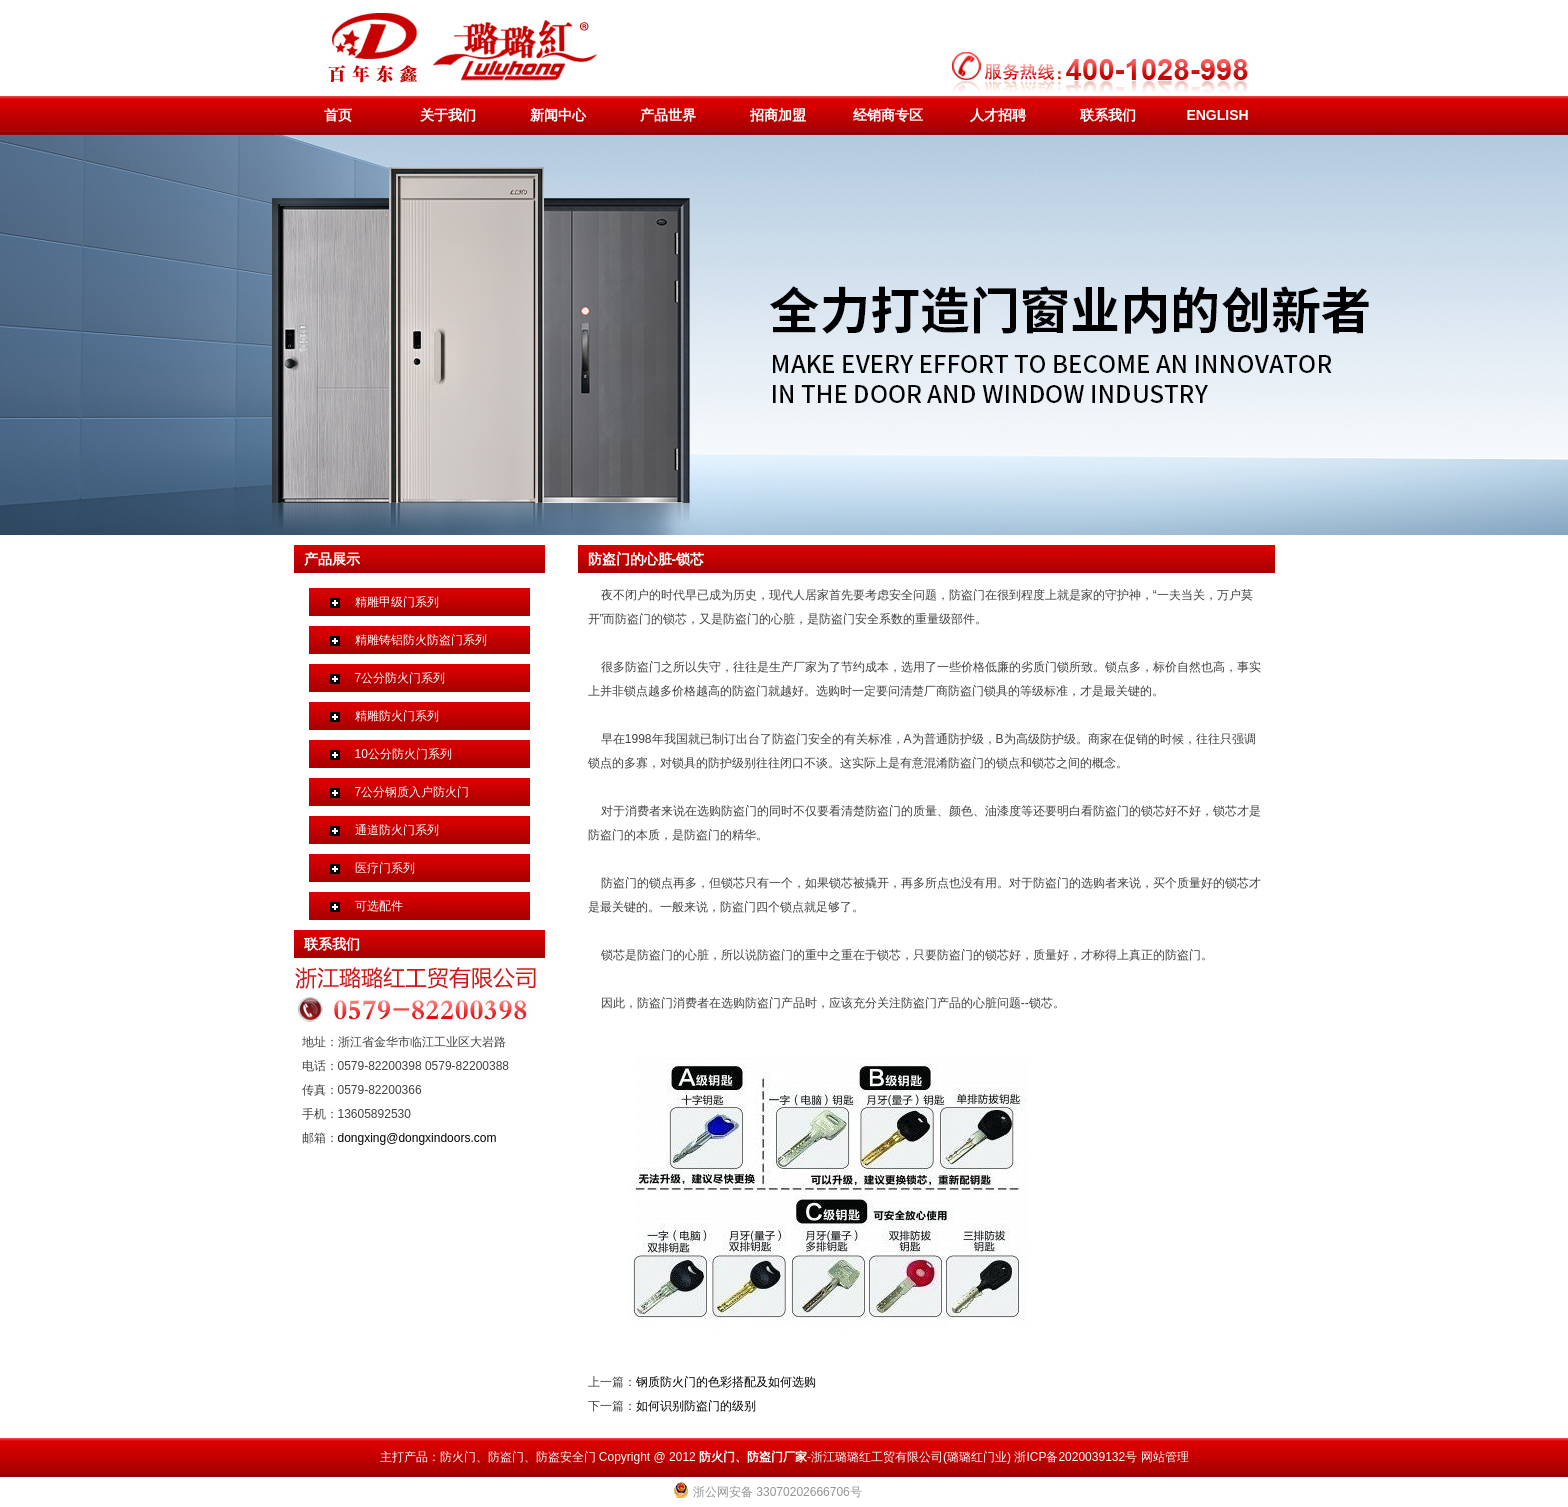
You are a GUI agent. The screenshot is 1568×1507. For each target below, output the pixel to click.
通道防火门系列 (397, 830)
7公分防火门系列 (400, 678)
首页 (338, 115)
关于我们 (448, 115)
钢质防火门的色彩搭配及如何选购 (726, 1382)
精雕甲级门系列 (397, 602)
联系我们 (1108, 115)
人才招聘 (998, 115)
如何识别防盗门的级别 (696, 1406)
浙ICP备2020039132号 (1075, 1457)
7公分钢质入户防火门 (412, 792)
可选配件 (379, 906)
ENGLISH (1217, 115)
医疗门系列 (385, 868)
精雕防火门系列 (397, 716)
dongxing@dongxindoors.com (417, 1138)
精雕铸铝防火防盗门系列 (421, 640)
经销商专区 (888, 115)
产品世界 (668, 115)
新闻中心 (558, 115)
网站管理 (1165, 1457)
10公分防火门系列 (403, 754)
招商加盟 (778, 115)
